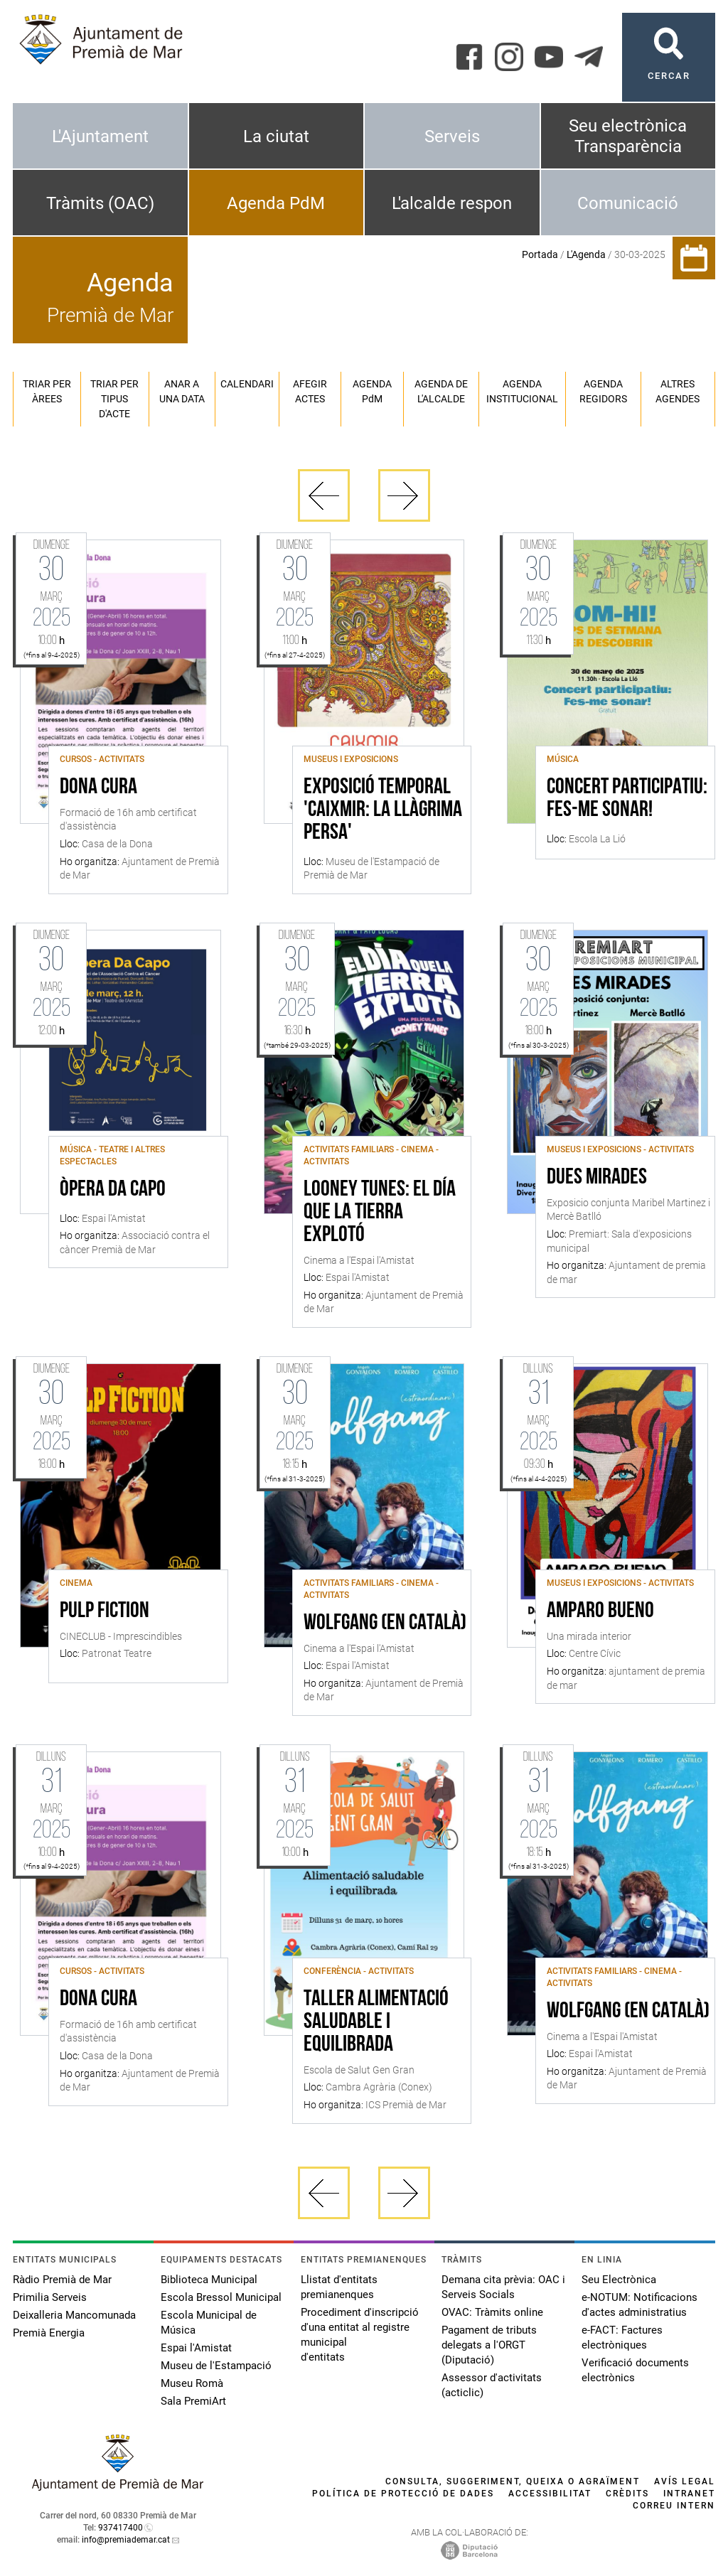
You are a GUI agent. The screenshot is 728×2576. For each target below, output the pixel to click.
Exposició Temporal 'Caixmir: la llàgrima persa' (383, 810)
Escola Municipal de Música (209, 2322)
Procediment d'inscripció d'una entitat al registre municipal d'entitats (360, 2334)
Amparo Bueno (600, 1611)
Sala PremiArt (193, 2401)
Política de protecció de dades (403, 2494)
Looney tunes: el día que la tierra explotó (380, 1213)
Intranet (689, 2494)
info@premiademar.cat (126, 2540)
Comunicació (627, 203)
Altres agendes (677, 391)
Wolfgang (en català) (385, 1623)
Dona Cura (98, 787)
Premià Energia (49, 2333)
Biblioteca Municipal (209, 2279)
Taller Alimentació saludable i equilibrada (376, 2022)
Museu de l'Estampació (216, 2365)
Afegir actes (310, 391)
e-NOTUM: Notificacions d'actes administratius (639, 2305)
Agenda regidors (603, 391)
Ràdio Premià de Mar (62, 2279)
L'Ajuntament (100, 136)
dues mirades (597, 1177)
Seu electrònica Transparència (628, 136)
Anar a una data (182, 391)
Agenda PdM (276, 203)
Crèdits (627, 2494)
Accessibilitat (550, 2494)
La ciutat (276, 136)
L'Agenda (586, 254)
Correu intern (674, 2506)
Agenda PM (372, 391)
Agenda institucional (522, 391)
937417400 (120, 2528)
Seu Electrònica (619, 2279)
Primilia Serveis (50, 2297)
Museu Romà (192, 2383)
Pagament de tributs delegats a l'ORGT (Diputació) (489, 2345)
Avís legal (684, 2481)
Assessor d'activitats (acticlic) (491, 2385)
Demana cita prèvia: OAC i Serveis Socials (503, 2287)
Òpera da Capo (113, 1190)
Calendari (247, 384)
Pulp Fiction (104, 1611)
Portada (540, 254)
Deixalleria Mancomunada (74, 2315)
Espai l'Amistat (196, 2347)
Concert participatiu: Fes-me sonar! (627, 799)
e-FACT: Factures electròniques (622, 2337)
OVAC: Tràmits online (492, 2312)
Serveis (452, 136)
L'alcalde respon (452, 203)
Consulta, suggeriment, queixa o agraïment (512, 2481)
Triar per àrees (47, 391)
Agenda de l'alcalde (441, 391)
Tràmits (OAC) (100, 203)
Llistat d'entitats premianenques (339, 2287)
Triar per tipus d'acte (114, 398)
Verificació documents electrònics (635, 2370)
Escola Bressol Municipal (221, 2297)
